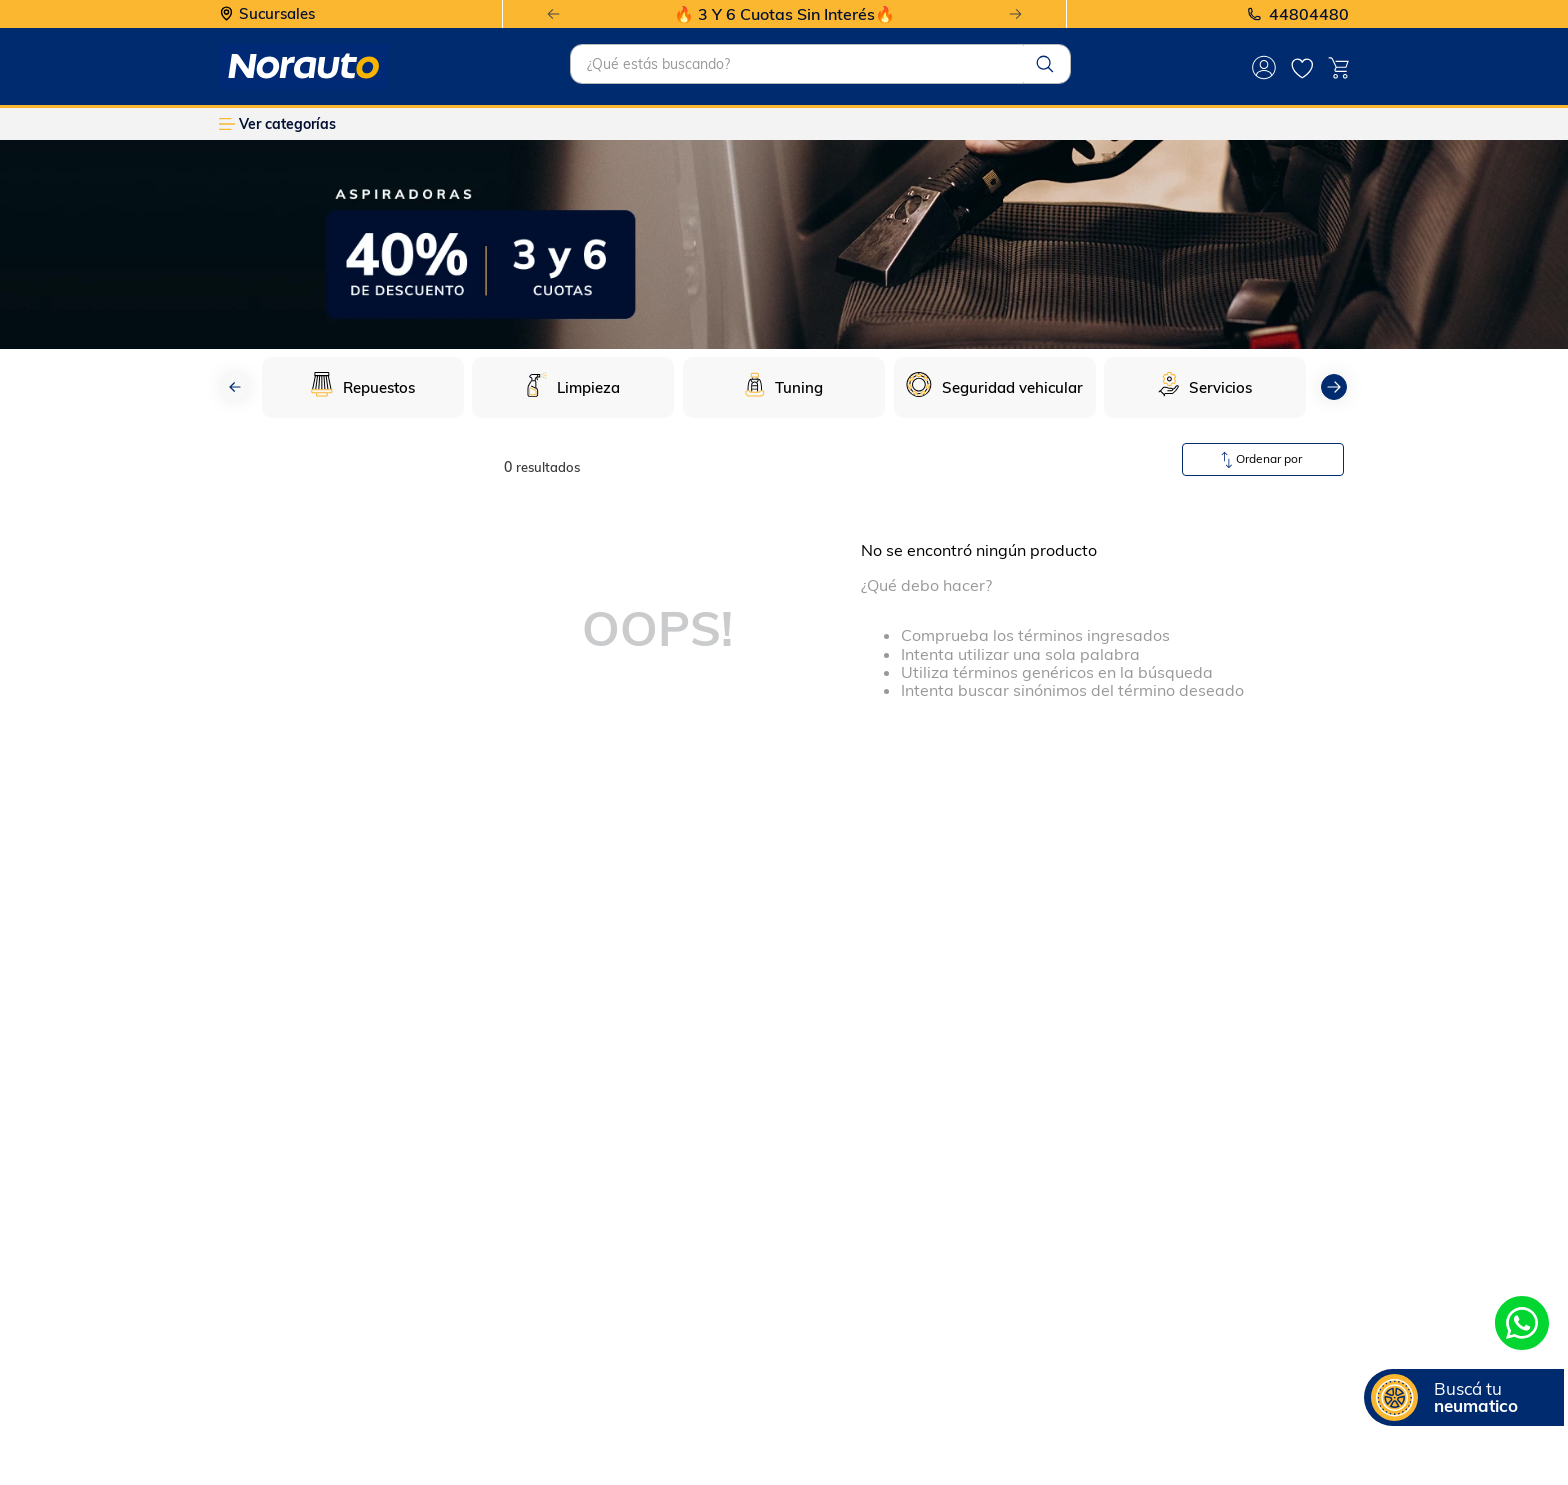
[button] (1464, 1397)
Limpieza (588, 387)
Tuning (799, 387)
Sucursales (277, 14)
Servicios (1220, 387)
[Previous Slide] (553, 14)
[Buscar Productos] (1045, 64)
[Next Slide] (1015, 14)
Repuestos (379, 387)
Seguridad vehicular (1012, 387)
